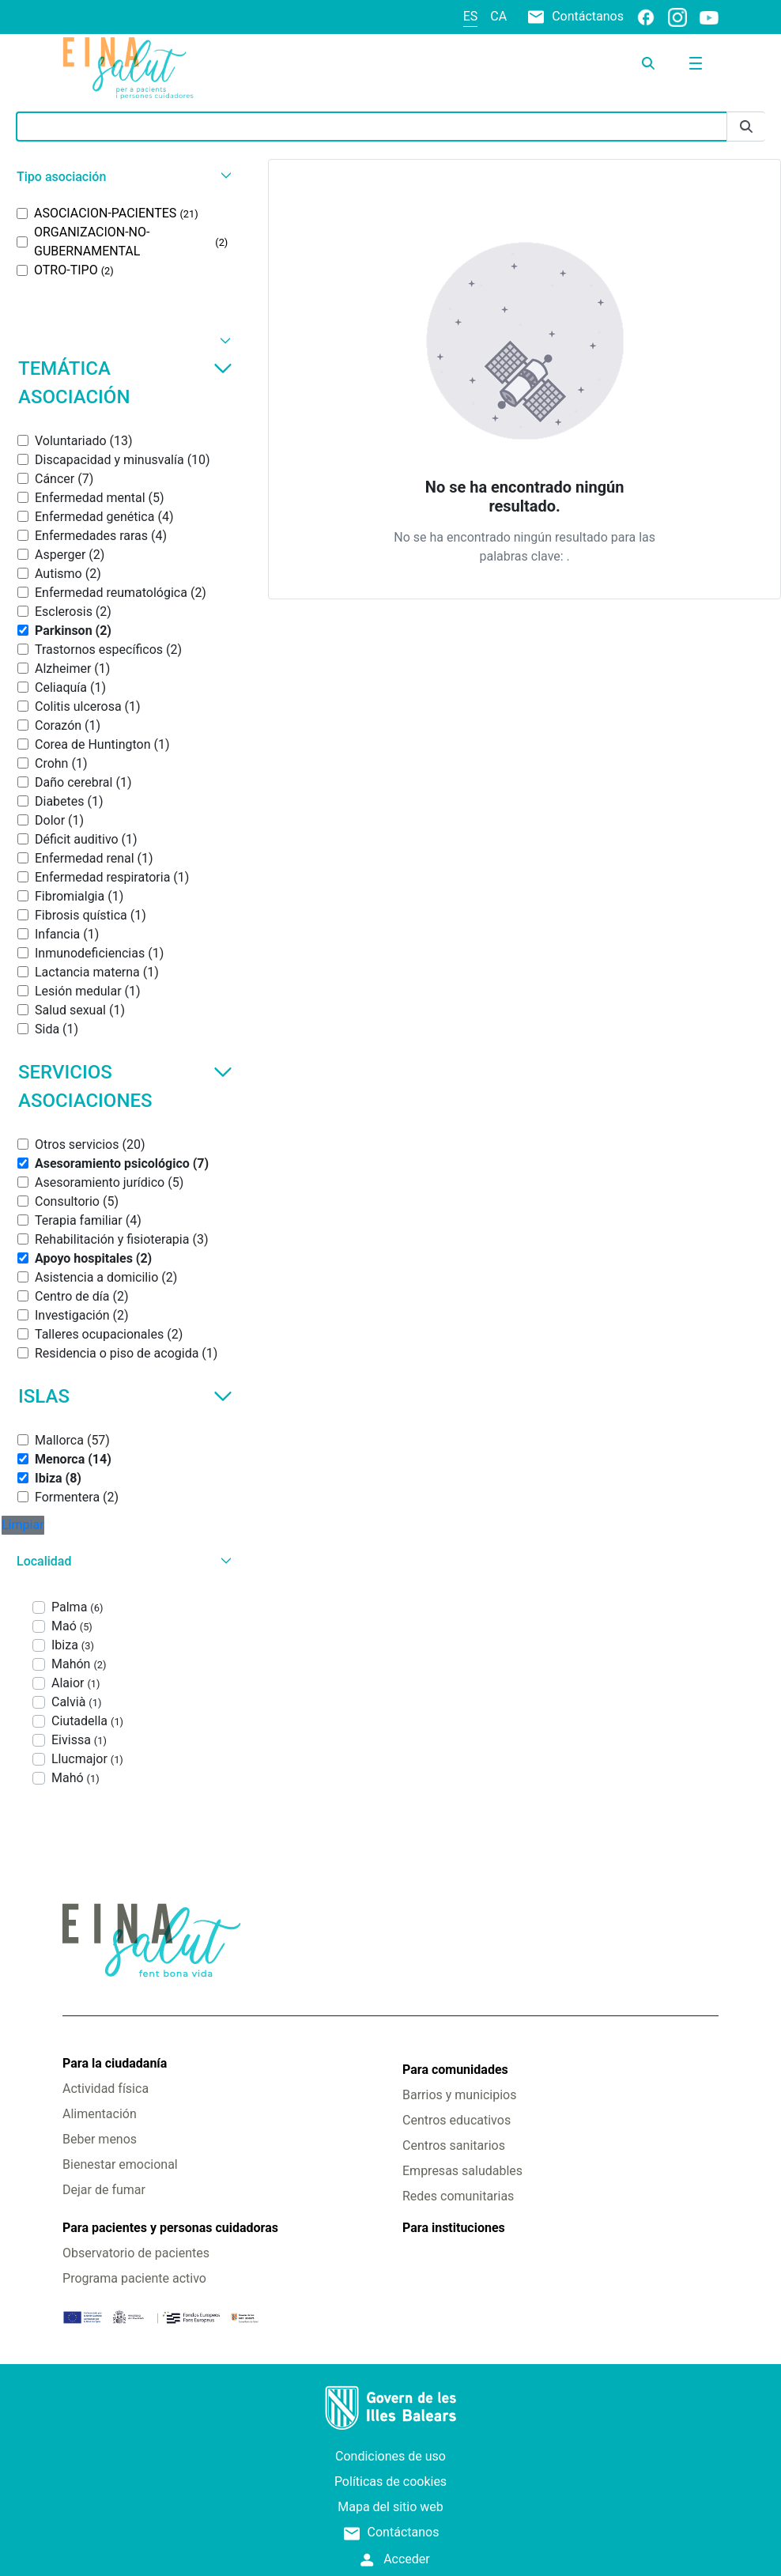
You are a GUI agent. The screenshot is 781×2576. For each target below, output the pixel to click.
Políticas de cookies (390, 2481)
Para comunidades (455, 2069)
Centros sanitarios (453, 2145)
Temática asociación (125, 382)
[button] (122, 177)
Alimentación (99, 2113)
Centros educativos (456, 2120)
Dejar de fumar (103, 2189)
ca (498, 16)
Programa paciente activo (134, 2278)
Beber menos (99, 2139)
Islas (125, 1396)
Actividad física (105, 2088)
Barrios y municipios (459, 2094)
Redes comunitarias (458, 2196)
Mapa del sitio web (390, 2506)
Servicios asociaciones (125, 1086)
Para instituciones (453, 2227)
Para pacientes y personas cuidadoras (170, 2227)
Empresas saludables (462, 2170)
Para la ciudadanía (114, 2063)
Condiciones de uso (390, 2456)
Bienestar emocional (120, 2164)
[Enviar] (746, 127)
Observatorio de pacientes (135, 2253)
